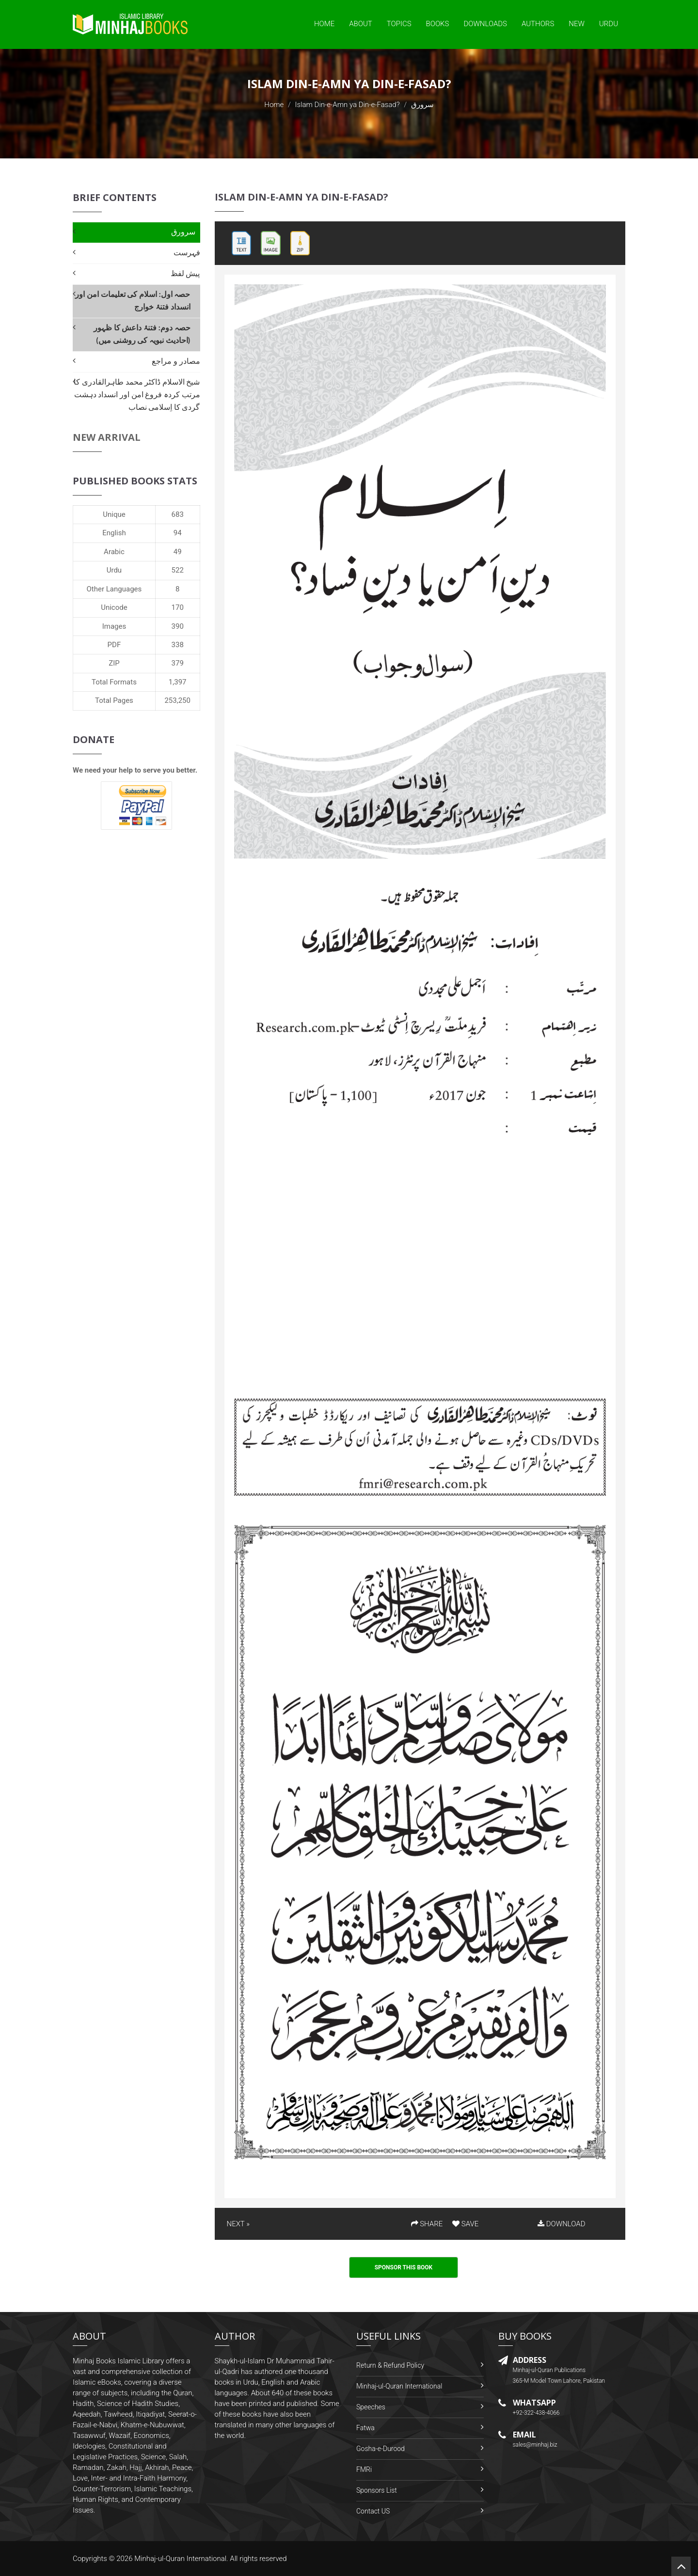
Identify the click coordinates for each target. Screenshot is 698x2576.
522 (178, 570)
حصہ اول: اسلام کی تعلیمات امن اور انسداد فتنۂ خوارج (132, 300)
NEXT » (238, 2223)
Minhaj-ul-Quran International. (181, 2558)
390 (178, 626)
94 (178, 532)
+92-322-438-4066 (536, 2412)
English (114, 532)
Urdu (608, 23)
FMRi (364, 2469)
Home (324, 23)
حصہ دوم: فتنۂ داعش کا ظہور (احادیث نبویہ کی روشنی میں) (142, 334)
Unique (114, 514)
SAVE (465, 2223)
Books (437, 23)
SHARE (427, 2223)
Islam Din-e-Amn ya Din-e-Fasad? (347, 104)
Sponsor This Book (404, 2267)
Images (114, 626)
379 (178, 663)
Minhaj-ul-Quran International (399, 2386)
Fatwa (365, 2428)
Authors (538, 23)
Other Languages (114, 589)
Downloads (485, 23)
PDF (114, 644)
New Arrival (107, 437)
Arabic (114, 551)
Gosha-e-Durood (380, 2448)
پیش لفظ (185, 273)
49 (178, 551)
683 (178, 514)
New (577, 23)
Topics (399, 23)
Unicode (114, 607)
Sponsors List (376, 2490)
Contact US (373, 2511)
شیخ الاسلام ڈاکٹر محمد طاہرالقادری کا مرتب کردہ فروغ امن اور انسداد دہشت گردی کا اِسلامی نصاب (137, 394)
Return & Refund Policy (390, 2365)
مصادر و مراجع (176, 361)
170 (178, 607)
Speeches (370, 2407)
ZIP (114, 663)
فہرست (187, 252)
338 (178, 644)
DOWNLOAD (561, 2223)
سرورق (183, 231)
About (360, 23)
